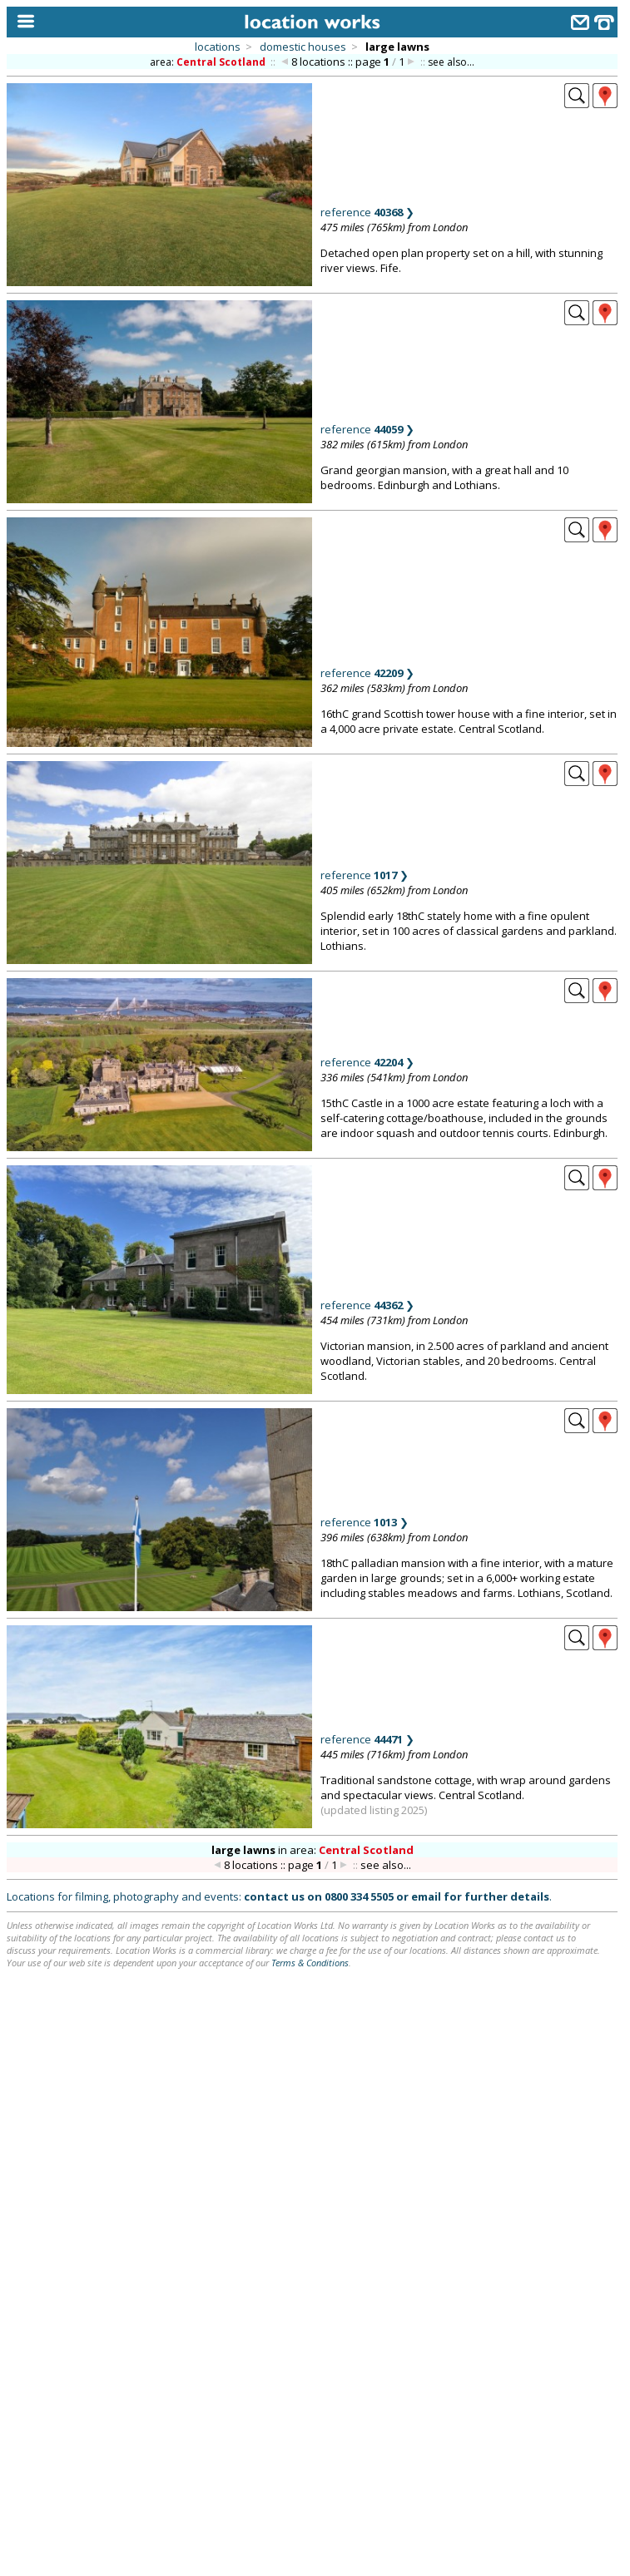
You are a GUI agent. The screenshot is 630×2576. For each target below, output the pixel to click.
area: (209, 62)
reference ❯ (367, 212)
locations (218, 46)
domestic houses (303, 46)
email (426, 1896)
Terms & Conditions (310, 1962)
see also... (451, 62)
